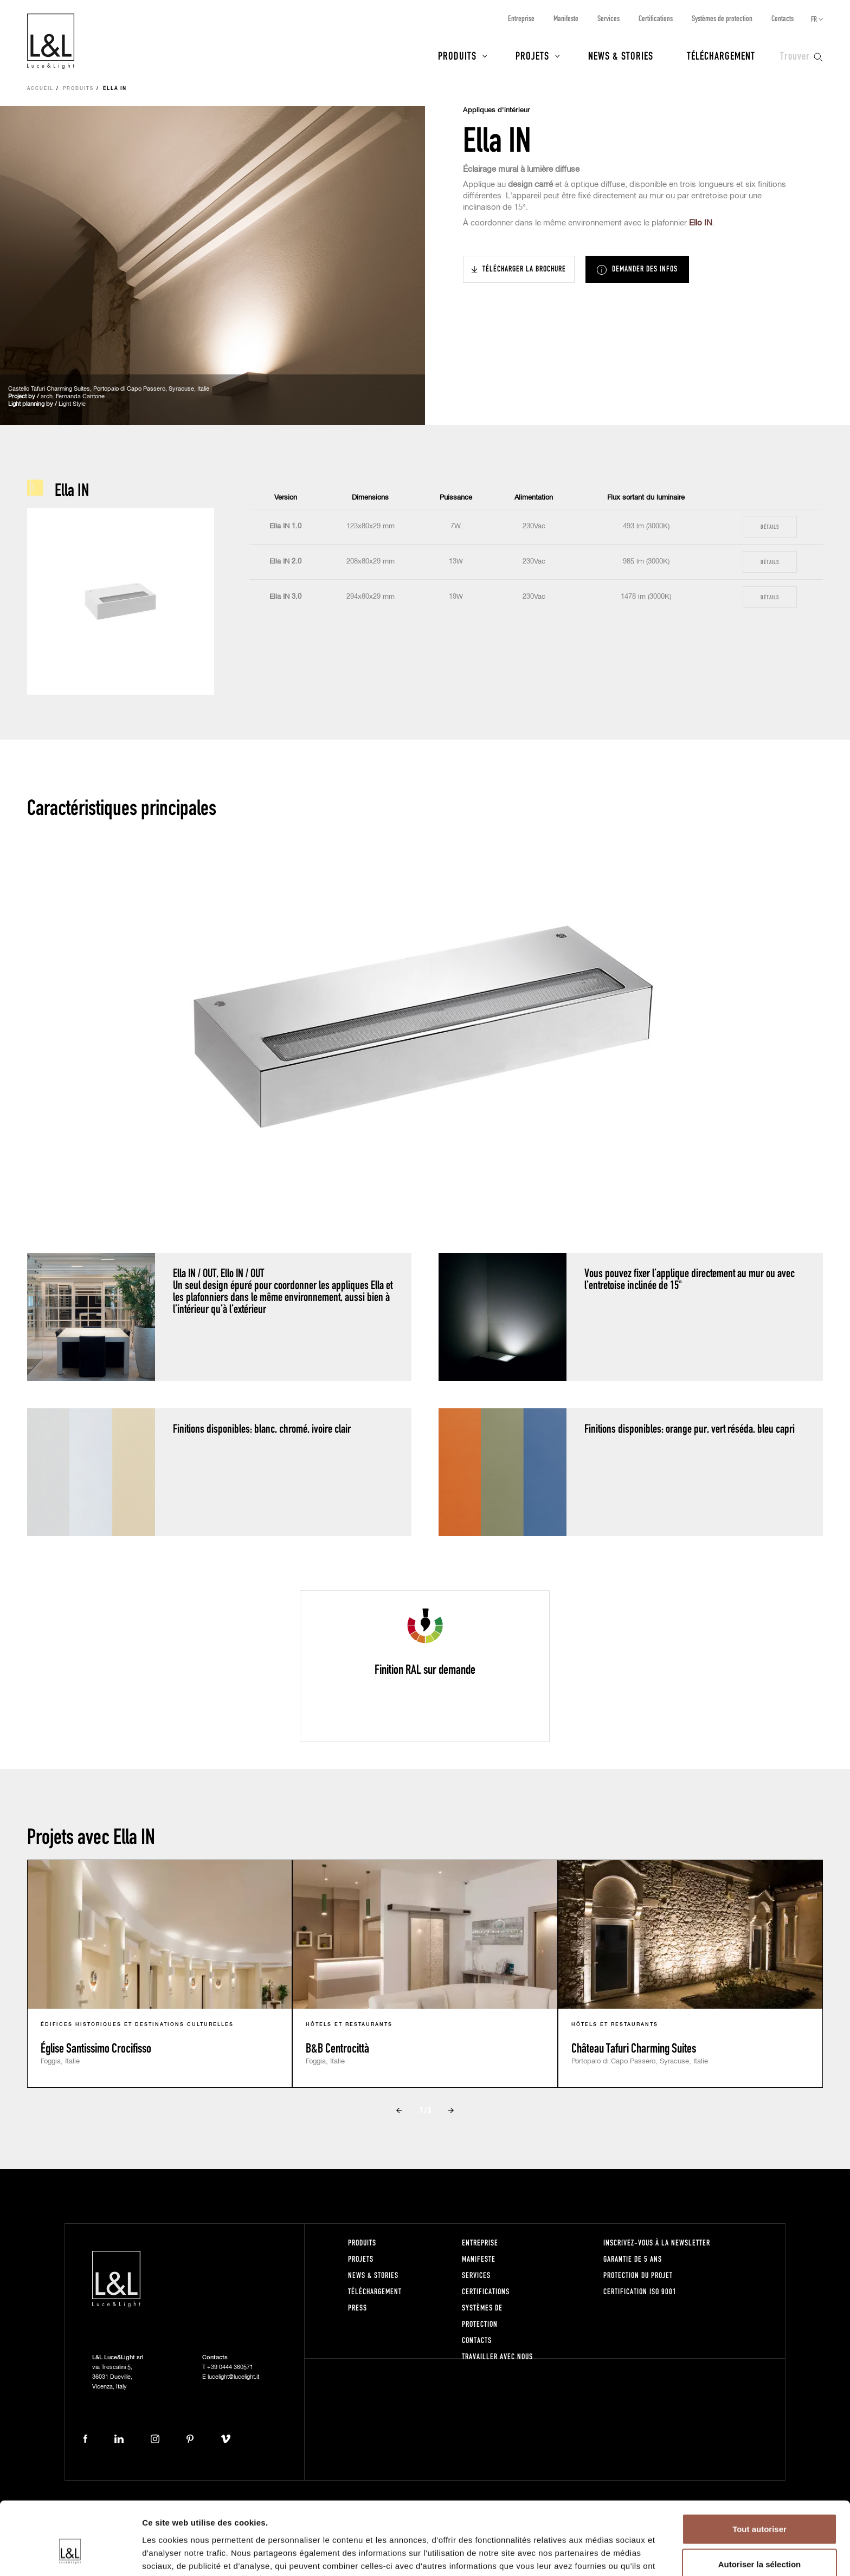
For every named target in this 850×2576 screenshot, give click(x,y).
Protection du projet (638, 2275)
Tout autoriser (759, 2469)
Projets (532, 55)
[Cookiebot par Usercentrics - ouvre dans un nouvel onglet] (70, 2555)
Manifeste (565, 18)
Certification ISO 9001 (640, 2291)
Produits (457, 55)
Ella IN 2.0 (285, 561)
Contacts (782, 18)
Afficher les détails (597, 2554)
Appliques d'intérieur (496, 110)
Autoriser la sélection (759, 2505)
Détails (770, 526)
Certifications (656, 18)
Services (608, 18)
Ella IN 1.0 (285, 526)
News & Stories (620, 55)
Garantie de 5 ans (632, 2259)
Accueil (40, 89)
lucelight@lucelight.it (233, 2377)
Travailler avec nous (497, 2356)
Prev (399, 2110)
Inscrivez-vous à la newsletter (656, 2242)
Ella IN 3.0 (285, 596)
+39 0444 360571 (230, 2367)
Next (451, 2110)
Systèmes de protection (722, 18)
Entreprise (521, 18)
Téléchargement (721, 55)
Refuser (759, 2540)
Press (357, 2307)
